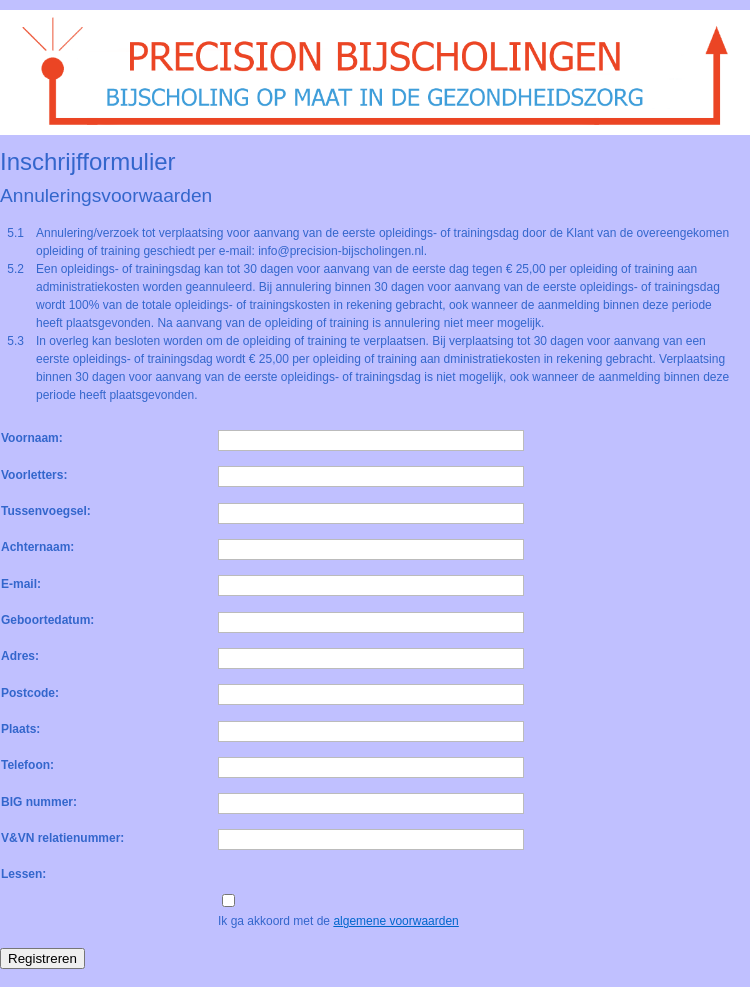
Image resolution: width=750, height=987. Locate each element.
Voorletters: (34, 475)
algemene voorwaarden (395, 921)
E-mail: (21, 584)
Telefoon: (27, 765)
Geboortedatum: (47, 620)
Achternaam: (37, 547)
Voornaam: (32, 438)
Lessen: (23, 874)
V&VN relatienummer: (62, 838)
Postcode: (30, 693)
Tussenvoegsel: (46, 511)
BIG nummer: (39, 802)
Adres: (20, 656)
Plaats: (20, 729)
